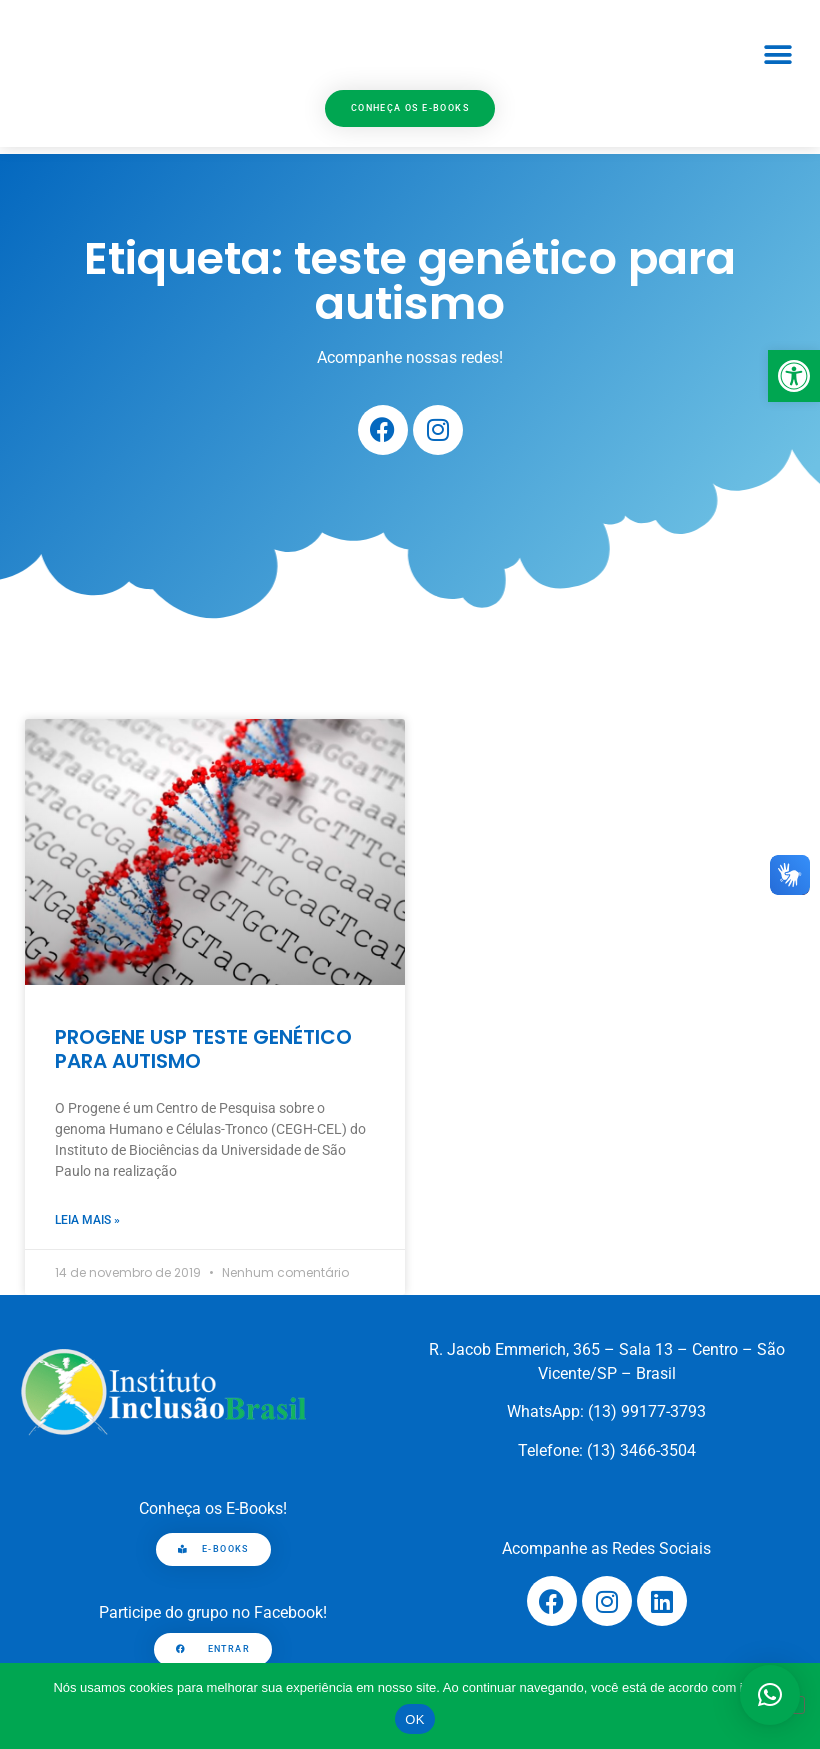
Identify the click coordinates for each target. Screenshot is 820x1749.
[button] (777, 55)
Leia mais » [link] (87, 1220)
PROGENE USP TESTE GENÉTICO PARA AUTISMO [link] (203, 1049)
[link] (794, 376)
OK (414, 1719)
